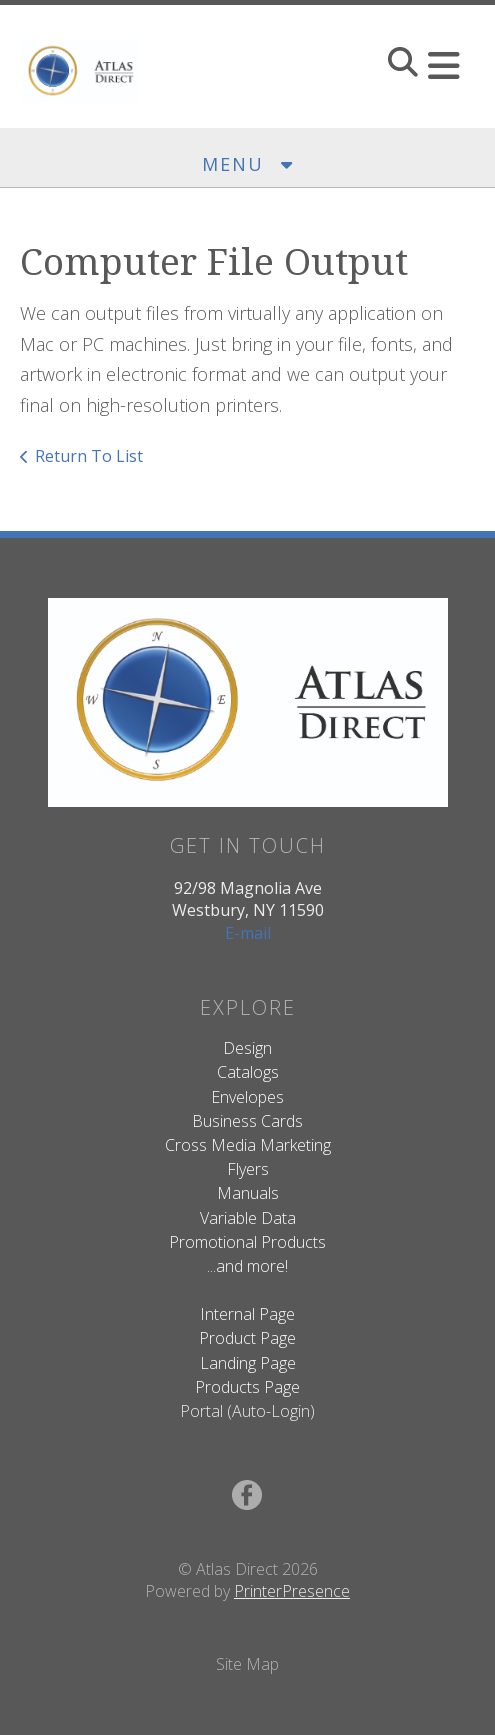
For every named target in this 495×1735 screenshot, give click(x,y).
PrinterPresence (292, 1591)
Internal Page (247, 1314)
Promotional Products (247, 1242)
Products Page (247, 1387)
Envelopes (247, 1097)
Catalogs (248, 1072)
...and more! (247, 1266)
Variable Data (248, 1218)
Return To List (89, 456)
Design (247, 1048)
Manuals (248, 1193)
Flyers (248, 1169)
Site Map (247, 1664)
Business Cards (247, 1121)
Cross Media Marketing (248, 1145)
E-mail (248, 933)
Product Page (247, 1338)
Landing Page (248, 1363)
